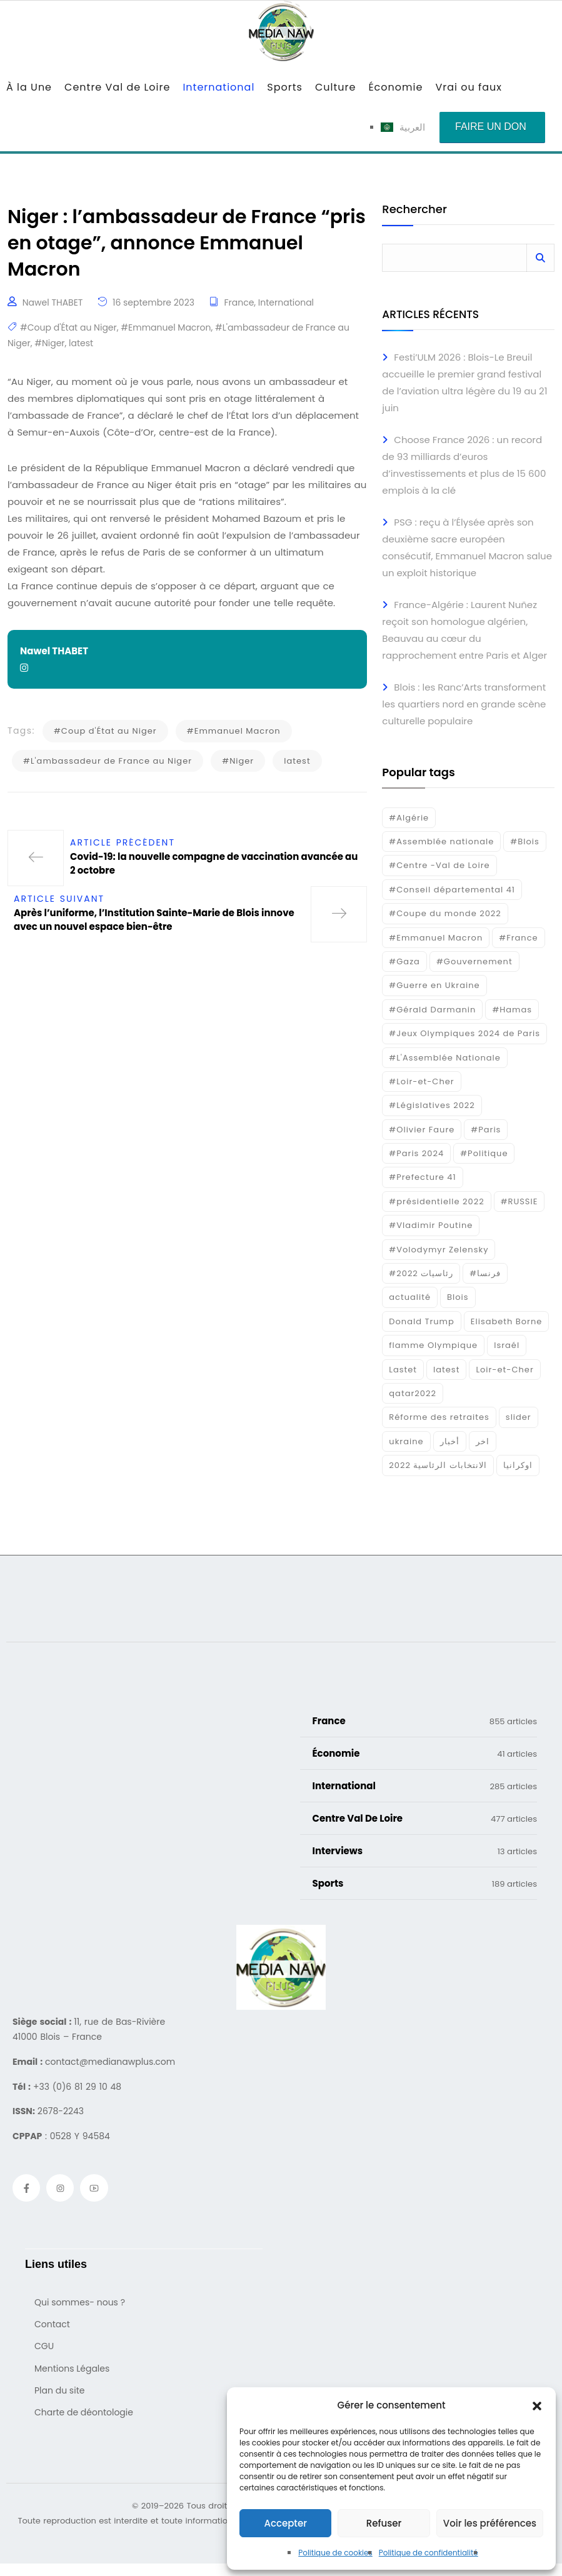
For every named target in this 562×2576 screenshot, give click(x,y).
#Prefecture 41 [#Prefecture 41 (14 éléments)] (422, 1177)
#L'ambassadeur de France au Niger (107, 761)
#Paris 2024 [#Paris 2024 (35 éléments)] (416, 1153)
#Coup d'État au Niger (68, 327)
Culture (335, 87)
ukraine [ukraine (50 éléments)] (406, 1441)
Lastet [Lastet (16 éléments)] (403, 1369)
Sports (285, 87)
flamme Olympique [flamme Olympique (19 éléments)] (433, 1345)
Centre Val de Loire (117, 87)
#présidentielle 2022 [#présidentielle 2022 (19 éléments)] (436, 1201)
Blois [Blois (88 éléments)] (457, 1297)
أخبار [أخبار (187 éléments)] (449, 1441)
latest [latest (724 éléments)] (446, 1369)
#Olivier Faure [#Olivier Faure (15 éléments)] (421, 1130)
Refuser (383, 2523)
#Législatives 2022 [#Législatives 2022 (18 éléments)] (431, 1105)
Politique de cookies (335, 2552)
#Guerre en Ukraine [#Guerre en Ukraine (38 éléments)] (434, 985)
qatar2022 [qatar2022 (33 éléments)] (412, 1393)
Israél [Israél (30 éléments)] (506, 1345)
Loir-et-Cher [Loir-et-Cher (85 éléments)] (504, 1369)
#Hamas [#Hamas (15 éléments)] (512, 1010)
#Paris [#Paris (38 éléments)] (486, 1130)
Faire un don (490, 126)
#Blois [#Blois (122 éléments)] (524, 841)
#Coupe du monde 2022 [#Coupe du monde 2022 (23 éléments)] (445, 913)
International (218, 87)
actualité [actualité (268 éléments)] (410, 1297)
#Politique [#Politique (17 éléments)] (484, 1153)
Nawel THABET (53, 302)
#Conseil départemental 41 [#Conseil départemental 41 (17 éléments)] (452, 890)
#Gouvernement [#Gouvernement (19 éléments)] (474, 961)
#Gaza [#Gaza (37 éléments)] (404, 961)
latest (81, 343)
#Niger (49, 343)
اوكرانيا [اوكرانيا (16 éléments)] (518, 1465)
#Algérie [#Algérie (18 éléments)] (409, 818)
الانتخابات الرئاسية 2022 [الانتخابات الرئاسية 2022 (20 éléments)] (438, 1465)
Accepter (285, 2523)
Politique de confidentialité (428, 2552)
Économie (395, 87)
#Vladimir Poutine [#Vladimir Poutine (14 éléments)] (431, 1225)
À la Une (29, 87)
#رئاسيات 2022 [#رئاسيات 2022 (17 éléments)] (421, 1273)
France (239, 302)
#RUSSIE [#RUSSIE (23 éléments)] (519, 1201)
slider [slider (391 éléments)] (518, 1417)
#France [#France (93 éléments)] (518, 938)
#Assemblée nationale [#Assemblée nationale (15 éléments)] (441, 841)
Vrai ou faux (468, 87)
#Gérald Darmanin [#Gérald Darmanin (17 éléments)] (432, 1010)
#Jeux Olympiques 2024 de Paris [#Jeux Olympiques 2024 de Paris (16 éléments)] (464, 1033)
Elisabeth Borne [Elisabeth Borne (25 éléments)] (507, 1321)
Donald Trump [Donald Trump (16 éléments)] (421, 1321)
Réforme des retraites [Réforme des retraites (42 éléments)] (439, 1417)
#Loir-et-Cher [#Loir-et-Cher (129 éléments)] (421, 1081)
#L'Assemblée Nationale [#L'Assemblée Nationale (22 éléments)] (445, 1058)
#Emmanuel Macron (166, 327)
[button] (537, 2405)
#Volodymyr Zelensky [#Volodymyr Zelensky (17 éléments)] (438, 1250)
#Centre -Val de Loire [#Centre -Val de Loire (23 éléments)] (439, 865)
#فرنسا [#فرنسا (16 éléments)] (485, 1273)
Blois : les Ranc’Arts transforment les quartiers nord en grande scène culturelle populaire (464, 704)
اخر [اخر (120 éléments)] (482, 1441)
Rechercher (414, 210)
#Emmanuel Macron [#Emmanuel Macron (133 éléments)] (436, 938)
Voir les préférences (489, 2523)
